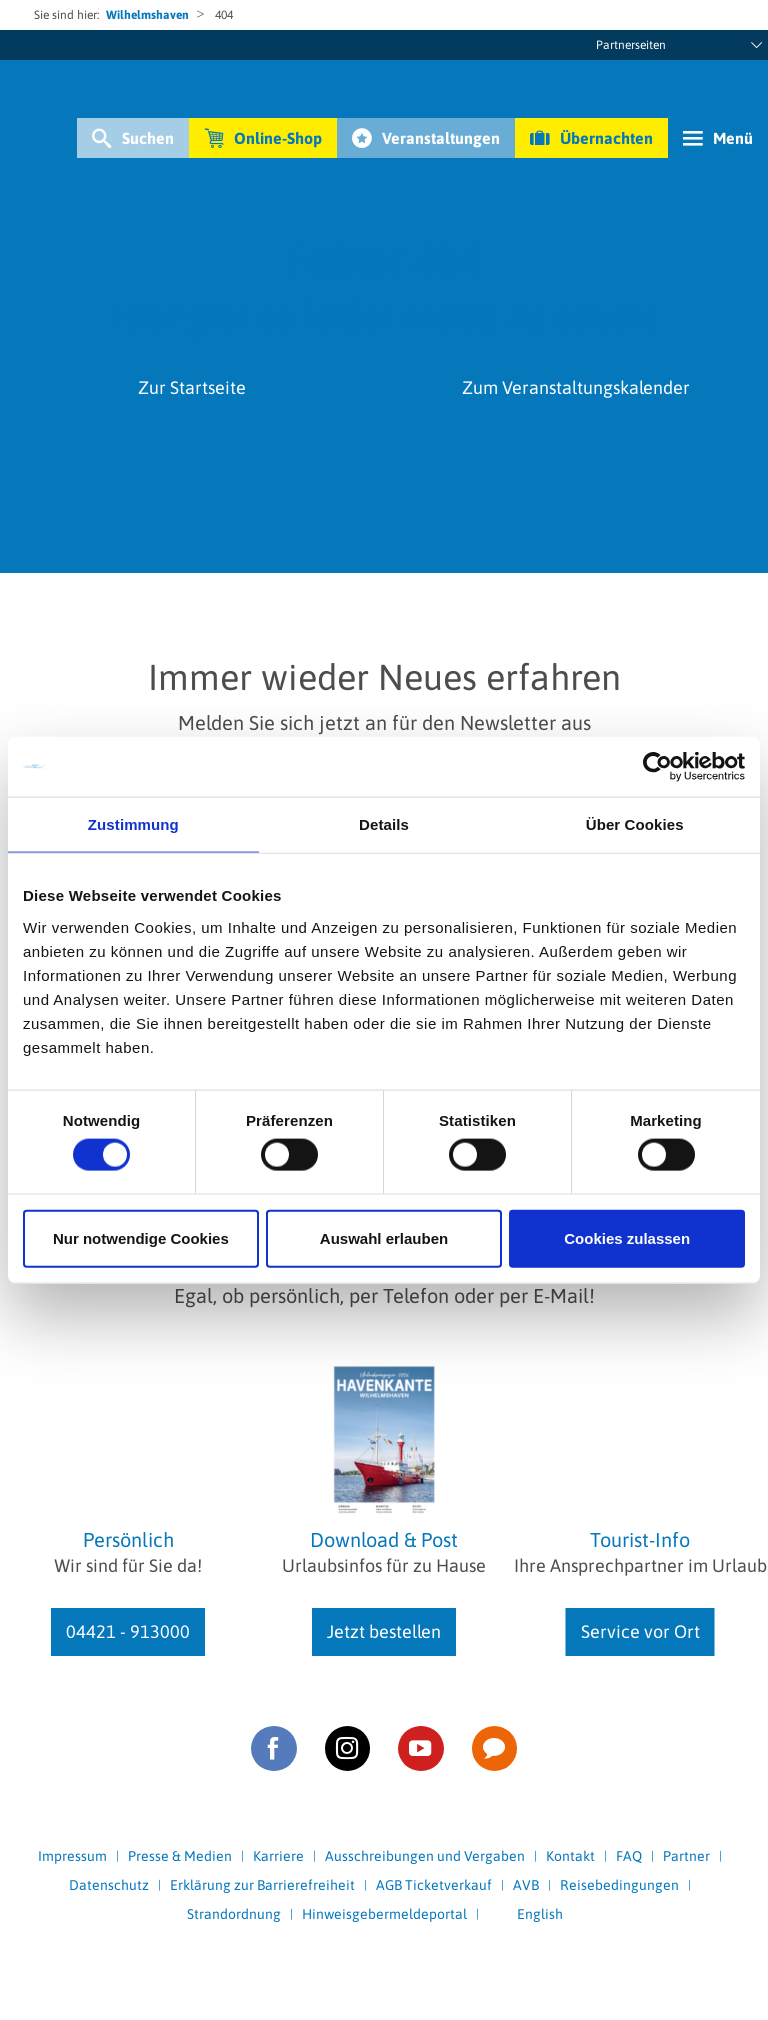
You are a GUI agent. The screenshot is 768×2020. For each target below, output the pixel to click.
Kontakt (570, 1856)
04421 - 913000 (128, 1631)
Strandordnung (234, 1914)
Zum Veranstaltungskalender (576, 387)
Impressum (72, 1856)
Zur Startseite (192, 387)
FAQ (629, 1856)
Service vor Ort (640, 1631)
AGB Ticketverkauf (434, 1885)
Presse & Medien (180, 1856)
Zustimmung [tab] (133, 824)
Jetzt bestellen (384, 1631)
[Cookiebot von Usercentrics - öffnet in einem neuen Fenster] (657, 767)
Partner (686, 1856)
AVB (526, 1885)
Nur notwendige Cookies (141, 1237)
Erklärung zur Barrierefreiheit (262, 1885)
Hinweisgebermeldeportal (384, 1914)
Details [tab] (384, 824)
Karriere (278, 1856)
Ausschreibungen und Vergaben (425, 1856)
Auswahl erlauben (384, 1237)
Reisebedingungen (619, 1885)
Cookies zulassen (627, 1237)
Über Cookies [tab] (635, 824)
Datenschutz (109, 1885)
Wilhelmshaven (147, 15)
